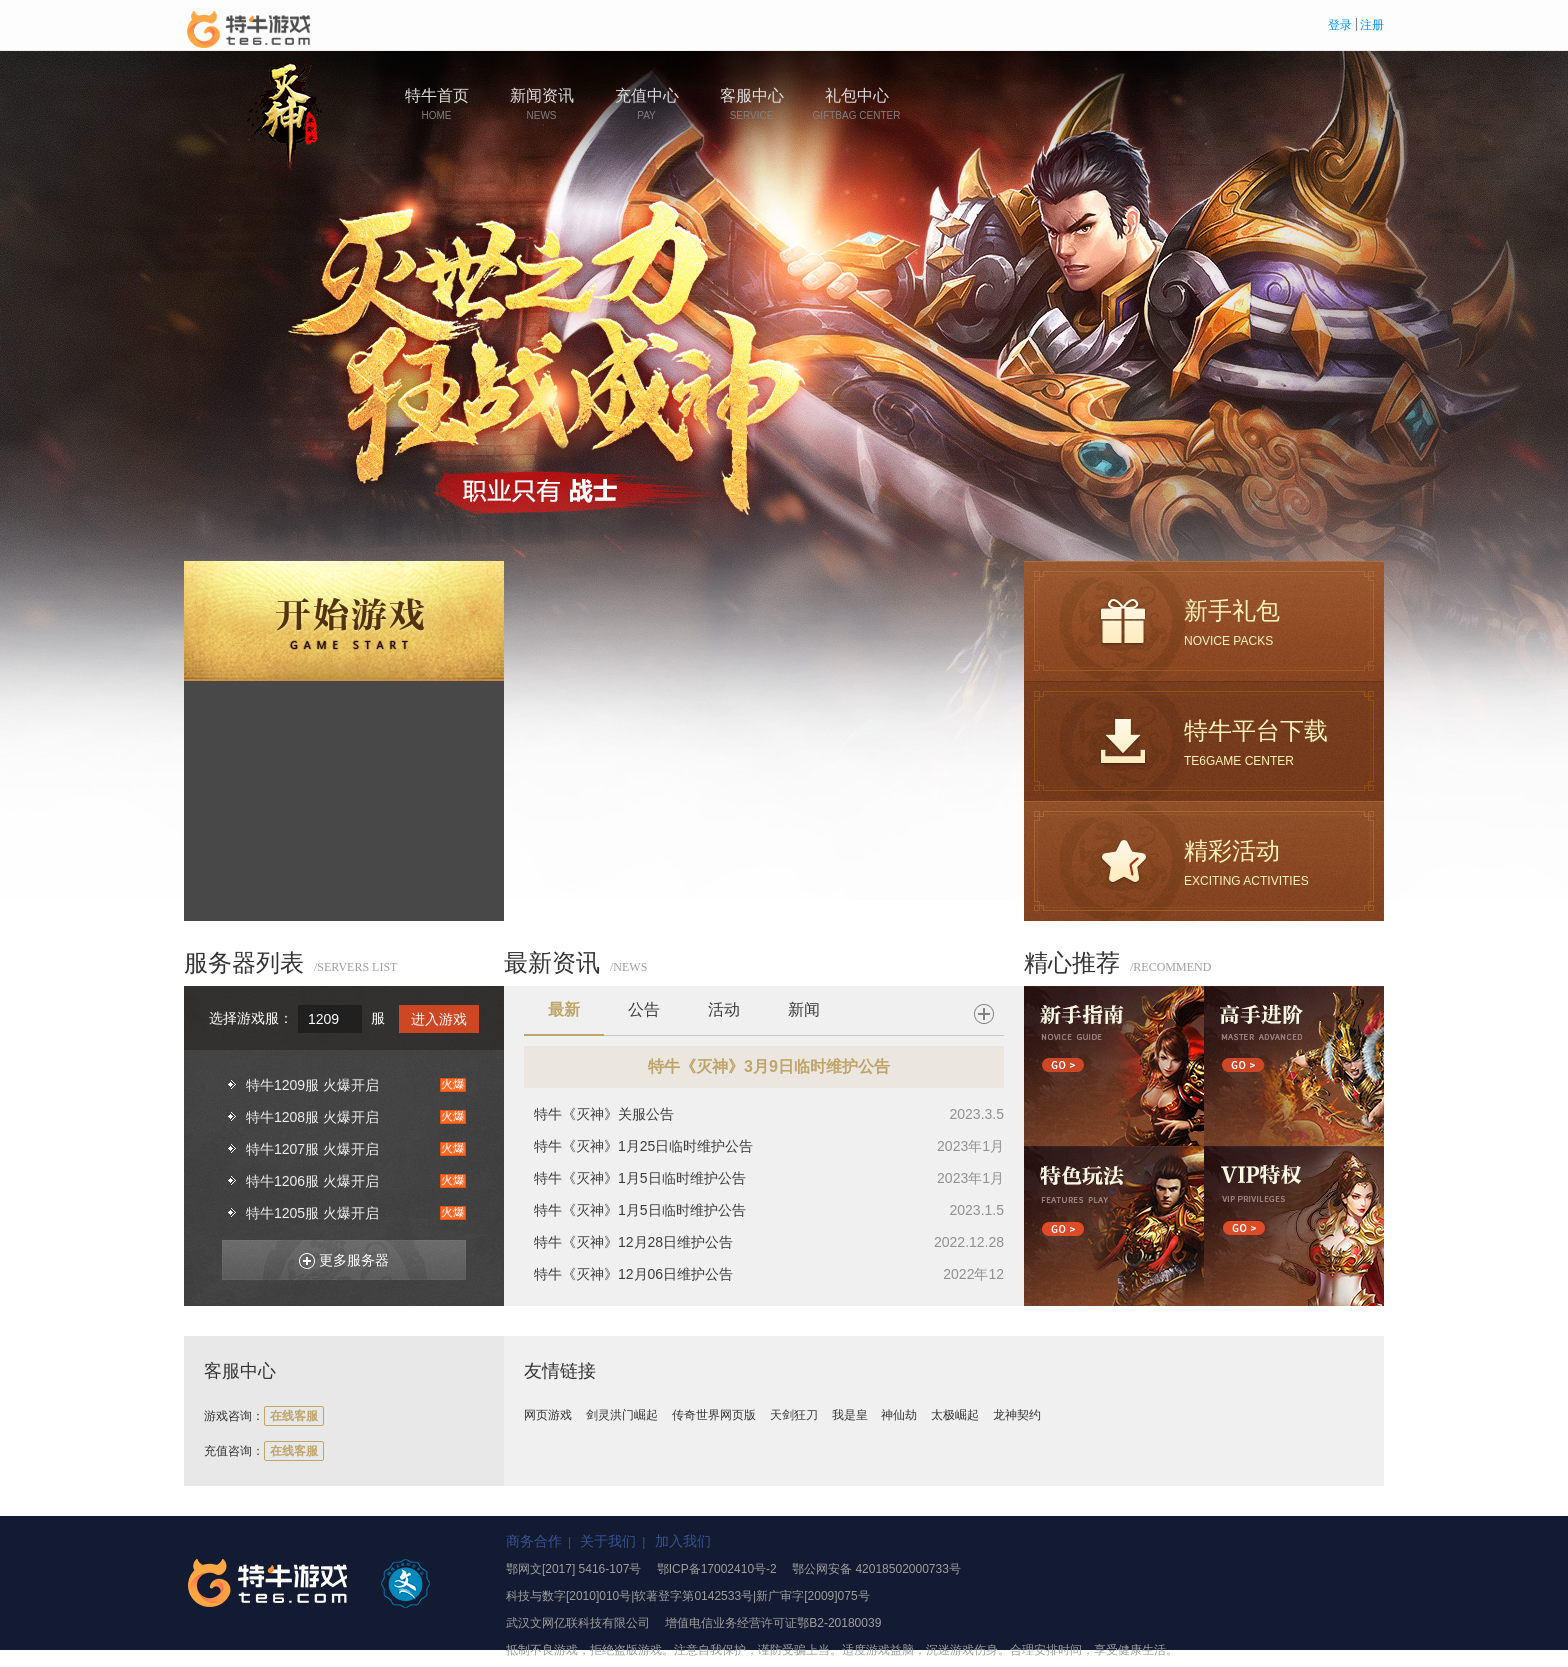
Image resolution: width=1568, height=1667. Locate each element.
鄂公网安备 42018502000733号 (876, 1569)
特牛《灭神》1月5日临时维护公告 (640, 1178)
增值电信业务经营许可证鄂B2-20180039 (773, 1623)
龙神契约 (1017, 1415)
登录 (1340, 25)
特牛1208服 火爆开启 (312, 1117)
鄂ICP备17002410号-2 (717, 1569)
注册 (1372, 25)
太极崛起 (955, 1415)
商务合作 (534, 1541)
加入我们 (683, 1541)
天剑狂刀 (794, 1415)
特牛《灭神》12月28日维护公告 (633, 1242)
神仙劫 (899, 1415)
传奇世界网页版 (714, 1415)
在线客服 (294, 1416)
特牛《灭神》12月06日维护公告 (633, 1274)
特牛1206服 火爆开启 (312, 1181)
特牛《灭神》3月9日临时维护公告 (769, 1066)
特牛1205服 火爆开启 (312, 1213)
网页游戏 (548, 1415)
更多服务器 (336, 1256)
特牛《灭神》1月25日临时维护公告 (643, 1146)
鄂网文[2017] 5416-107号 (573, 1569)
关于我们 (608, 1541)
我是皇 (850, 1415)
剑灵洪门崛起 (622, 1415)
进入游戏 (439, 1019)
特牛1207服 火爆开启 (312, 1149)
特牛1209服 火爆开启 (312, 1085)
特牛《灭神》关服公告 (604, 1114)
